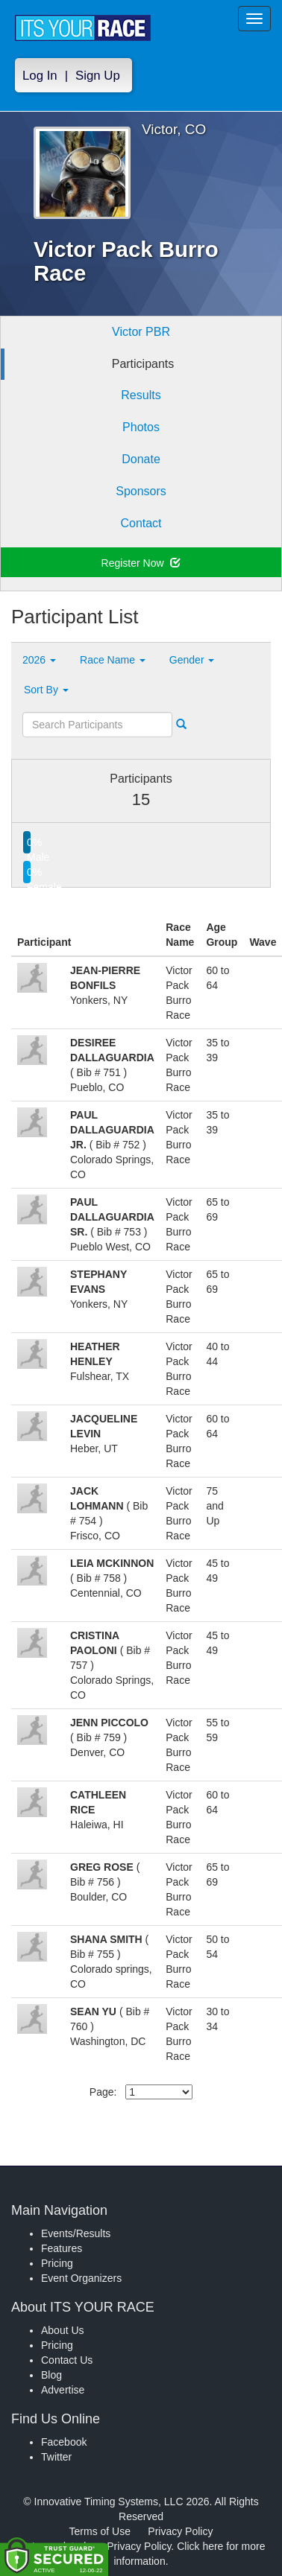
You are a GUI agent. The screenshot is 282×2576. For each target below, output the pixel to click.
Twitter (56, 2457)
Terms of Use (100, 2531)
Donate (141, 459)
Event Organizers (81, 2278)
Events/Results (75, 2233)
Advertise (62, 2390)
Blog (51, 2375)
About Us (62, 2330)
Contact (140, 523)
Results (140, 395)
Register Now (141, 563)
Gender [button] (192, 660)
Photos (141, 427)
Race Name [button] (112, 660)
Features (61, 2248)
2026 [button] (39, 660)
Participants (143, 363)
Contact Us (67, 2360)
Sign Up (97, 76)
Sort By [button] (46, 690)
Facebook (64, 2442)
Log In (39, 76)
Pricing (57, 2263)
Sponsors (141, 491)
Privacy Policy (180, 2531)
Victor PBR (141, 331)
